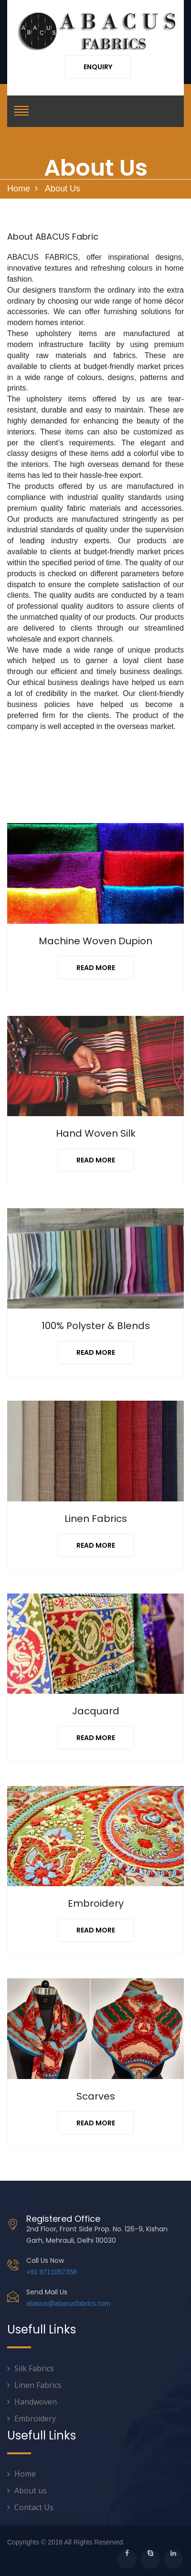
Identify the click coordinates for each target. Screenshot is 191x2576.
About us (30, 2490)
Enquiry (98, 67)
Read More (95, 967)
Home (18, 188)
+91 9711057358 (51, 2272)
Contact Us (33, 2507)
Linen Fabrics (38, 2385)
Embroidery (35, 2418)
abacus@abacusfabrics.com (68, 2303)
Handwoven (35, 2402)
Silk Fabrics (34, 2368)
